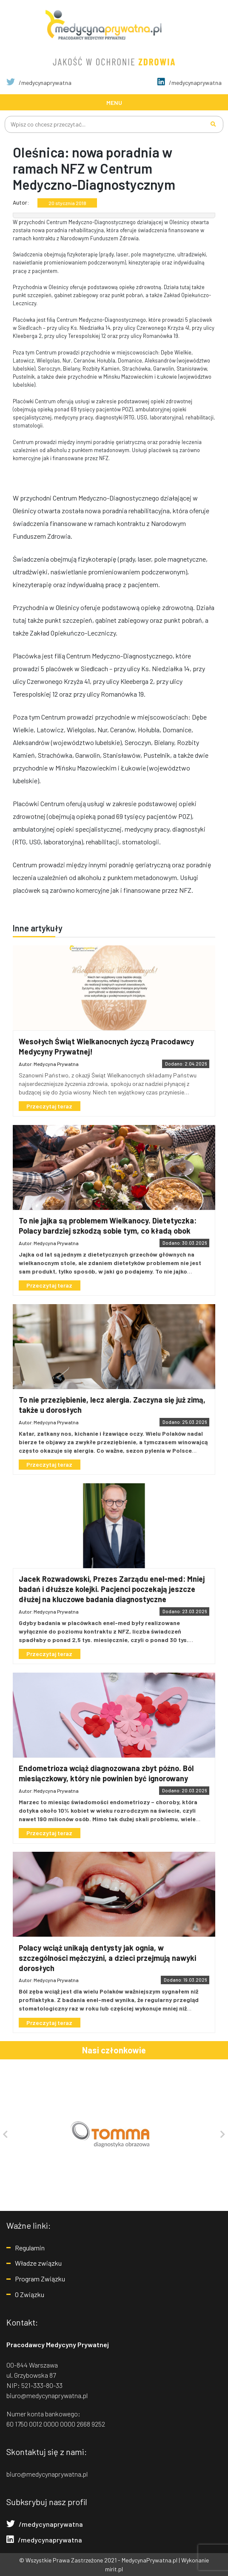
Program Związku (40, 2279)
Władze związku (38, 2263)
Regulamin (30, 2247)
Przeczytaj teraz (50, 1106)
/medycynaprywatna (38, 82)
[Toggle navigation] (114, 102)
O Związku (29, 2294)
